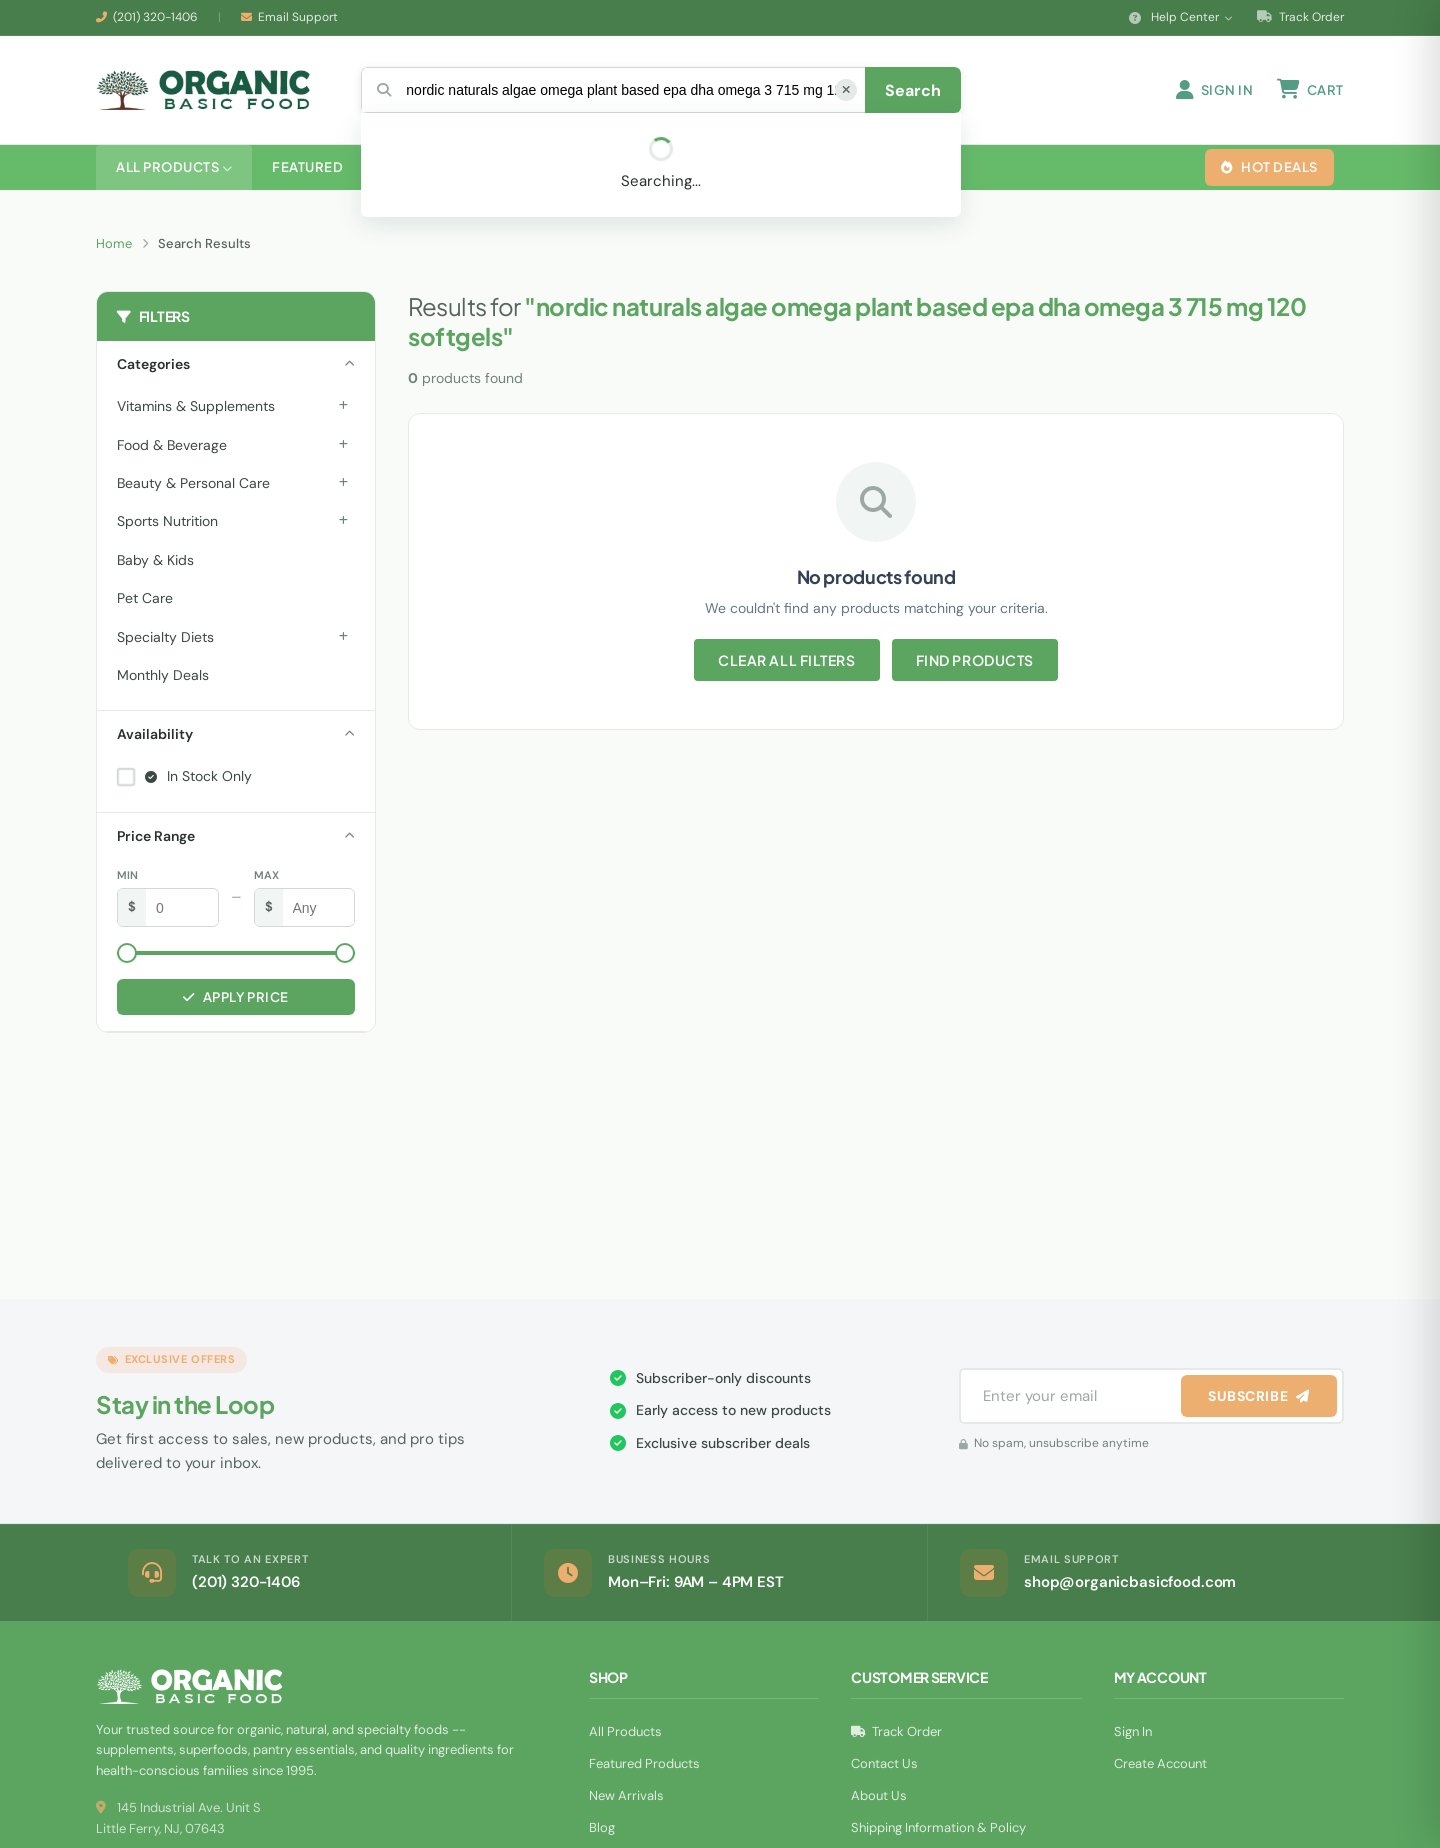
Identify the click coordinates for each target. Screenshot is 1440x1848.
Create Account (1160, 1765)
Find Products (975, 662)
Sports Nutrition (167, 523)
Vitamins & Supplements (196, 408)
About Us (879, 1797)
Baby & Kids (155, 562)
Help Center (1181, 17)
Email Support (298, 17)
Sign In (1133, 1733)
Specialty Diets (165, 639)
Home (114, 245)
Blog (602, 1829)
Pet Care (145, 600)
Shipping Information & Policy (938, 1829)
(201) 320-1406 (155, 17)
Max (266, 877)
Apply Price (235, 999)
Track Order (1300, 17)
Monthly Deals (163, 677)
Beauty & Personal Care (193, 485)
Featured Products (644, 1765)
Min (127, 877)
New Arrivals (626, 1797)
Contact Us (884, 1765)
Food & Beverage (172, 447)
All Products (625, 1733)
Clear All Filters (787, 662)
